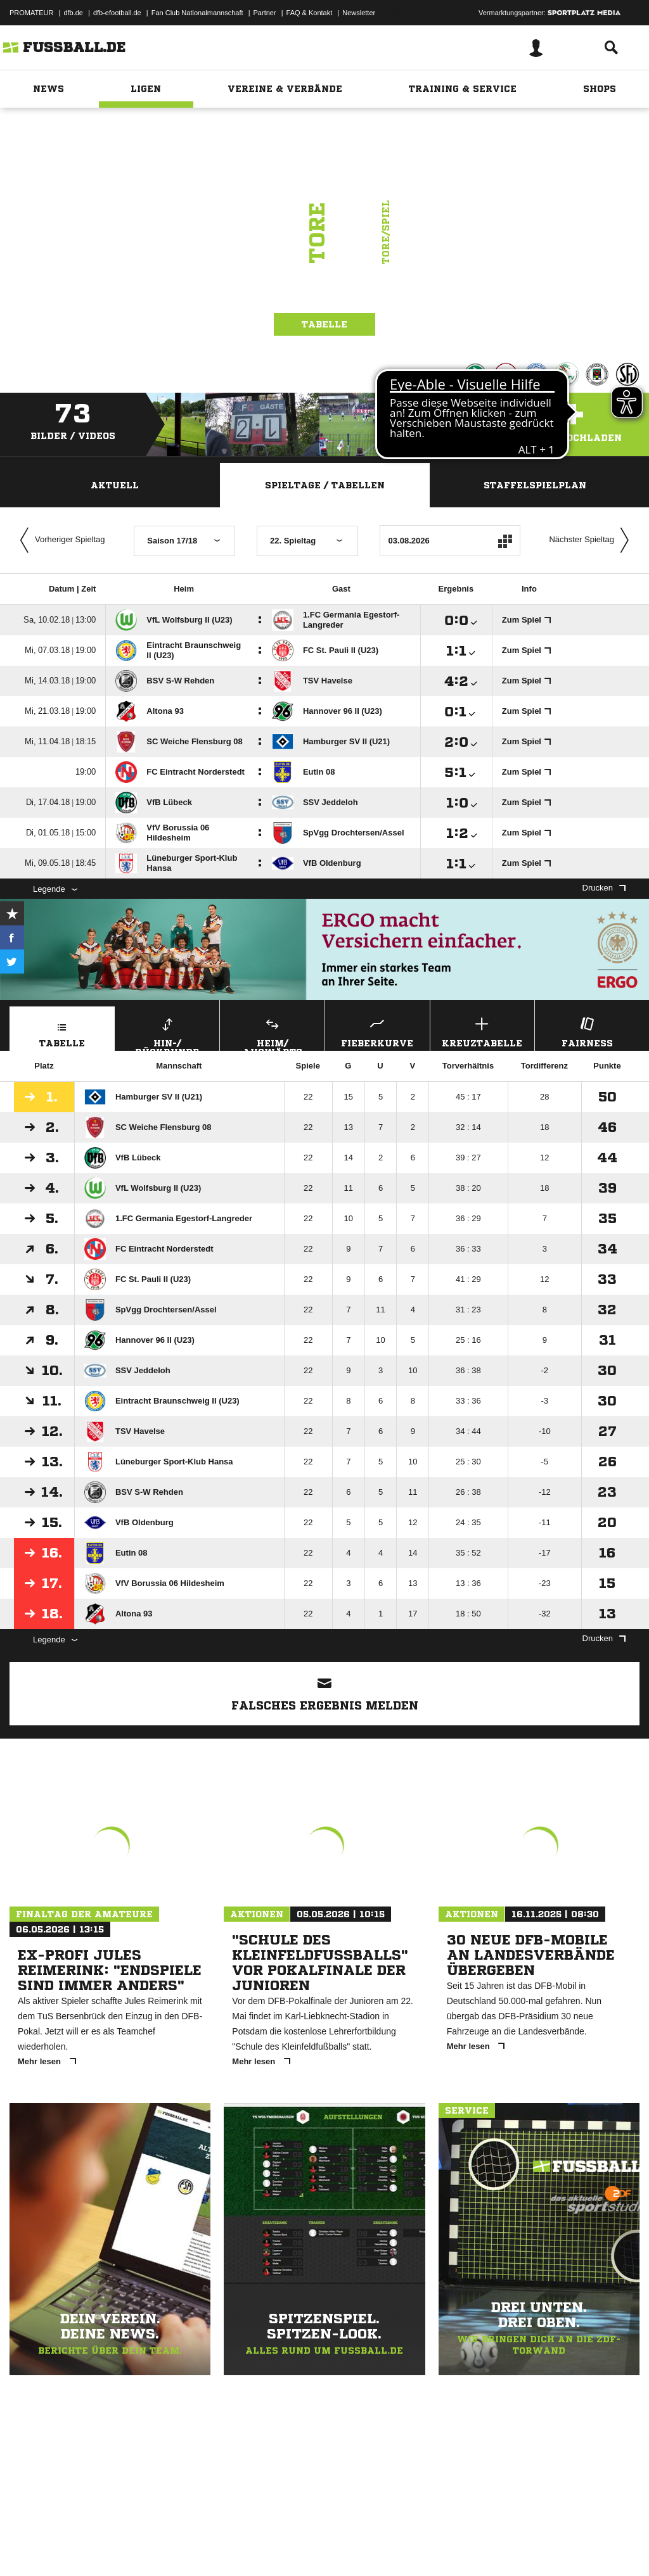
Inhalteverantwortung (303, 2546)
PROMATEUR (31, 12)
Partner (265, 12)
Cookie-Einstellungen (381, 2546)
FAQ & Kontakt (309, 12)
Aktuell (115, 485)
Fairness (587, 1031)
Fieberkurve (377, 1031)
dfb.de (73, 12)
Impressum (27, 2546)
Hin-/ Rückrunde (168, 1032)
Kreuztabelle (483, 1031)
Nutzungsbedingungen (168, 2546)
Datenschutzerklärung (90, 2546)
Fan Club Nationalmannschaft (197, 12)
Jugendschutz (237, 2546)
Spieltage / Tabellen (325, 485)
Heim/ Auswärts (272, 1032)
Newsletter (358, 12)
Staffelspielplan (535, 485)
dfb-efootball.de (117, 12)
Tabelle (324, 324)
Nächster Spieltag (592, 540)
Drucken (604, 887)
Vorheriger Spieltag (59, 540)
